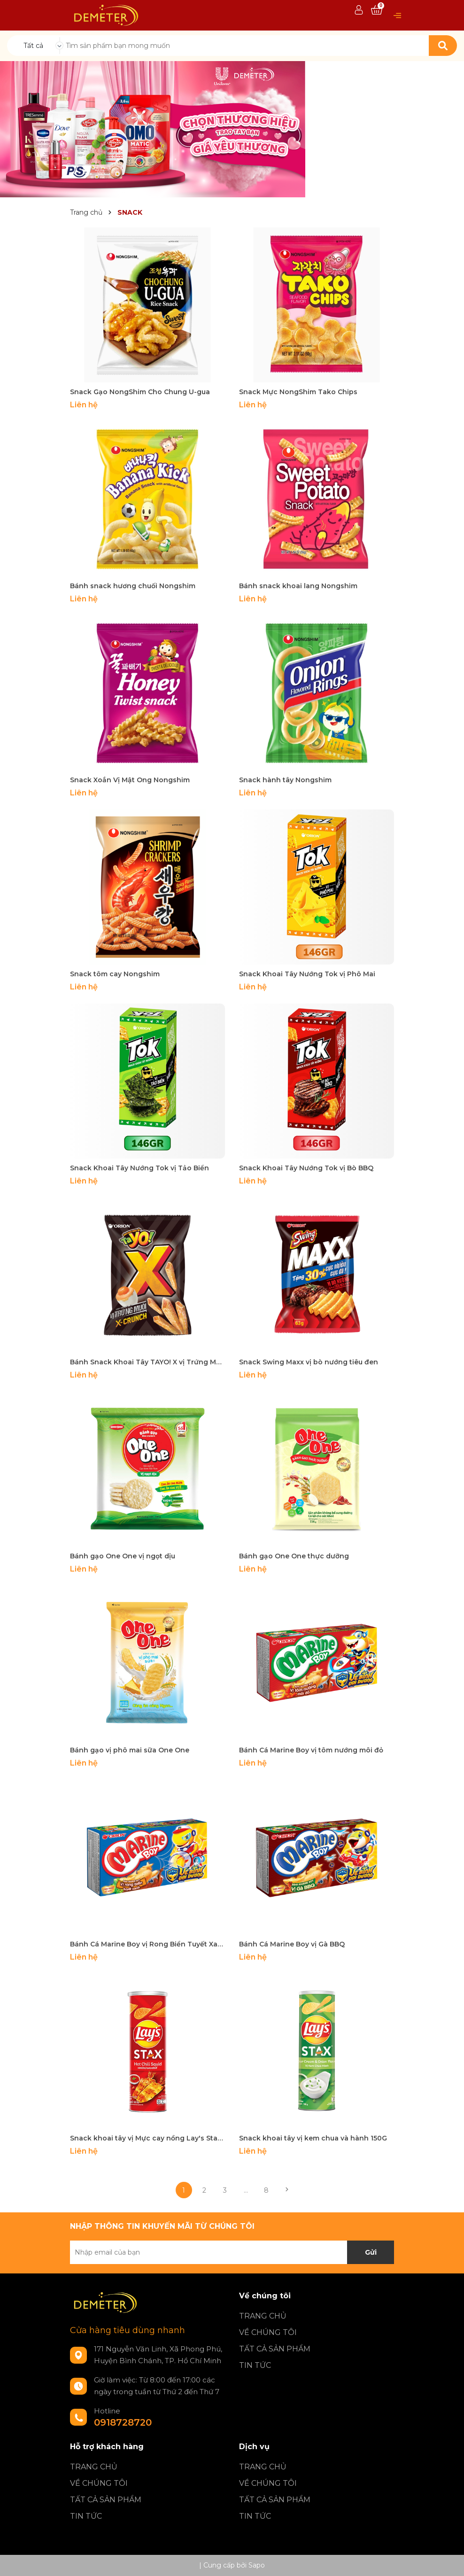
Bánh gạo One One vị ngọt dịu (122, 1556)
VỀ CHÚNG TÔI (268, 2332)
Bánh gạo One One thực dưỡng (294, 1556)
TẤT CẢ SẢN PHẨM (274, 2348)
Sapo (256, 2565)
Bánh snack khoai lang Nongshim (298, 586)
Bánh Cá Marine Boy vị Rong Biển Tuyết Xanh (147, 1944)
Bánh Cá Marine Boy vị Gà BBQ (292, 1944)
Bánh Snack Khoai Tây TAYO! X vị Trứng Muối (147, 1362)
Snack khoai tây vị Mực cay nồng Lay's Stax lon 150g (147, 2138)
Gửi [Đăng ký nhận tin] (371, 2252)
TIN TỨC (255, 2365)
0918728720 (123, 2422)
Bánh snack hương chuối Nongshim (132, 586)
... (246, 2190)
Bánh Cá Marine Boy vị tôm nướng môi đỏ (311, 1750)
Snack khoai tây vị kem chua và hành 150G (313, 2138)
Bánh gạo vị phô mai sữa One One (129, 1750)
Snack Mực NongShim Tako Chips (298, 392)
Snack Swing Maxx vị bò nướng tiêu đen (308, 1362)
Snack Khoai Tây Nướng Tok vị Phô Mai (307, 974)
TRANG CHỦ (262, 2315)
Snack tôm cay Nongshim (115, 974)
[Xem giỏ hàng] (376, 10)
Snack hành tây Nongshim (285, 780)
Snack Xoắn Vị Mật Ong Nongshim (130, 780)
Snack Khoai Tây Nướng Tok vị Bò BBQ (306, 1168)
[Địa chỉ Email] (232, 2252)
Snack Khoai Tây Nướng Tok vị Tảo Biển (139, 1168)
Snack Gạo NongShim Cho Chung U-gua (140, 392)
